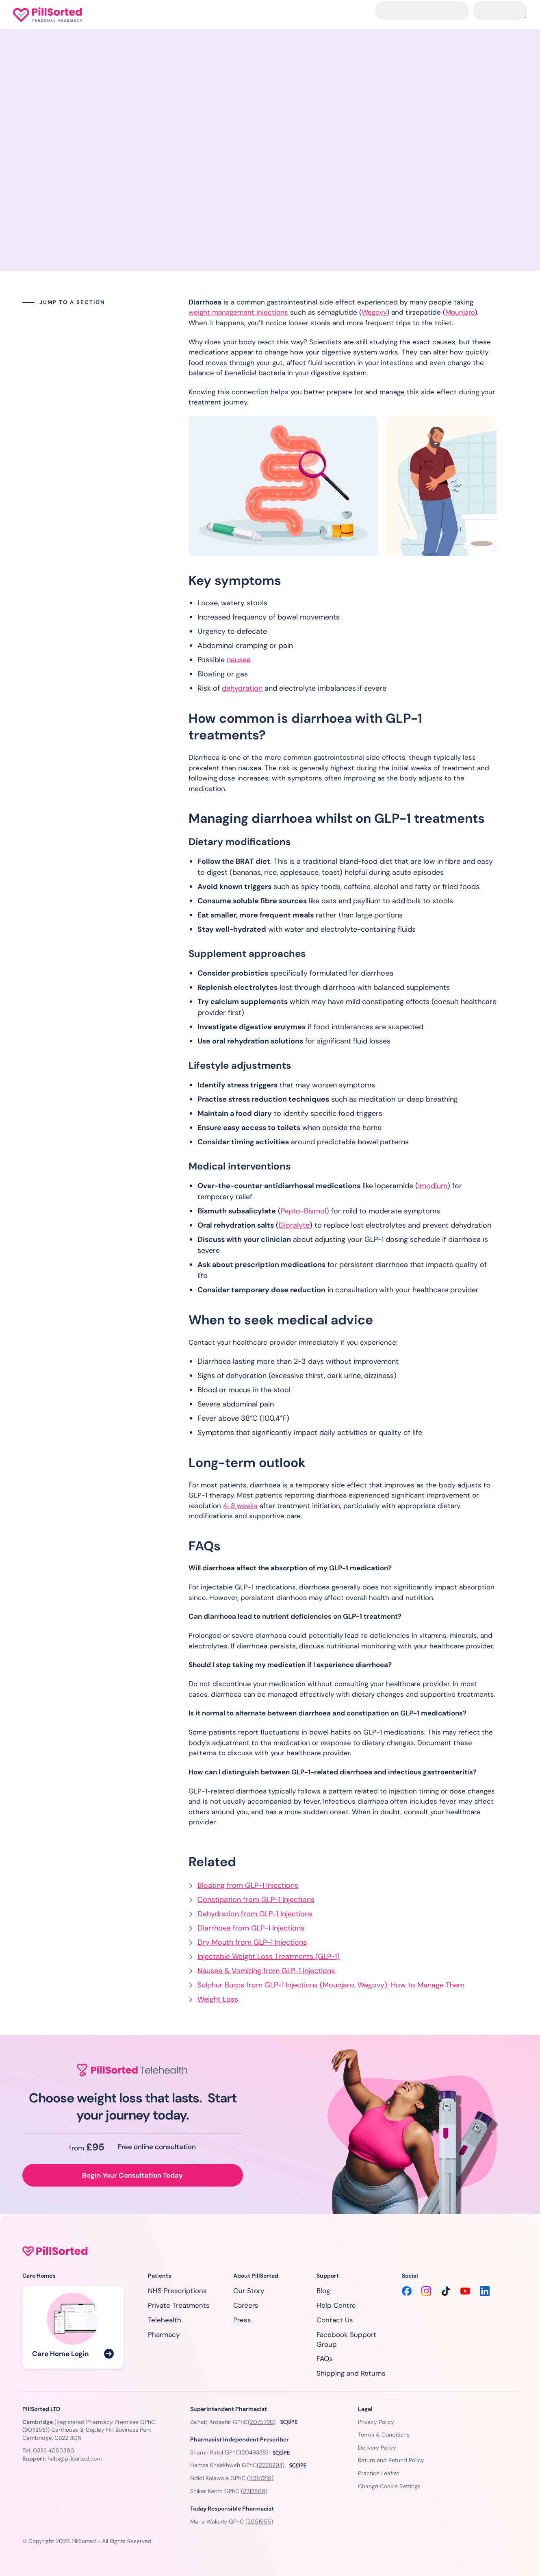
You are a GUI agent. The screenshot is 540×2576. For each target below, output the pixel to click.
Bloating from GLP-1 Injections (247, 1885)
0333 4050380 (53, 2450)
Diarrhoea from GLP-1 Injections (250, 1928)
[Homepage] (47, 14)
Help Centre (336, 2305)
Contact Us (335, 2319)
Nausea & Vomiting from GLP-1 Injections (266, 1971)
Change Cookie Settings (389, 2486)
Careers (245, 2305)
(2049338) (254, 2452)
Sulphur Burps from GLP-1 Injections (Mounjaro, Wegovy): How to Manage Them (330, 1985)
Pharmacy (164, 2334)
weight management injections (238, 312)
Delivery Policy (377, 2447)
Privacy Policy (376, 2422)
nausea (239, 660)
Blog (323, 2290)
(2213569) (254, 2491)
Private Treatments (179, 2305)
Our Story (248, 2290)
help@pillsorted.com (75, 2458)
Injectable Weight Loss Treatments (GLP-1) (268, 1956)
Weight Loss (217, 1999)
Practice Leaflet (378, 2473)
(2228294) (270, 2465)
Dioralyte (294, 1225)
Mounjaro (460, 312)
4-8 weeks (240, 1505)
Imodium (432, 1186)
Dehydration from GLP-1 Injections (254, 1914)
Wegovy (374, 312)
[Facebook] (407, 2291)
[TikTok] (446, 2291)
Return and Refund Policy (391, 2460)
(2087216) (260, 2478)
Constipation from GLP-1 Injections (255, 1899)
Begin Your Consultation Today (132, 2175)
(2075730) (261, 2422)
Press (242, 2319)
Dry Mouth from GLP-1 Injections (252, 1942)
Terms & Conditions (384, 2434)
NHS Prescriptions (177, 2290)
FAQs (325, 2358)
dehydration (242, 688)
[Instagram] (426, 2291)
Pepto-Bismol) (305, 1211)
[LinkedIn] (485, 2291)
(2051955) (259, 2521)
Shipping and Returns (351, 2373)
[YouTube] (465, 2291)
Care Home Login (60, 2353)
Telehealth (164, 2319)
